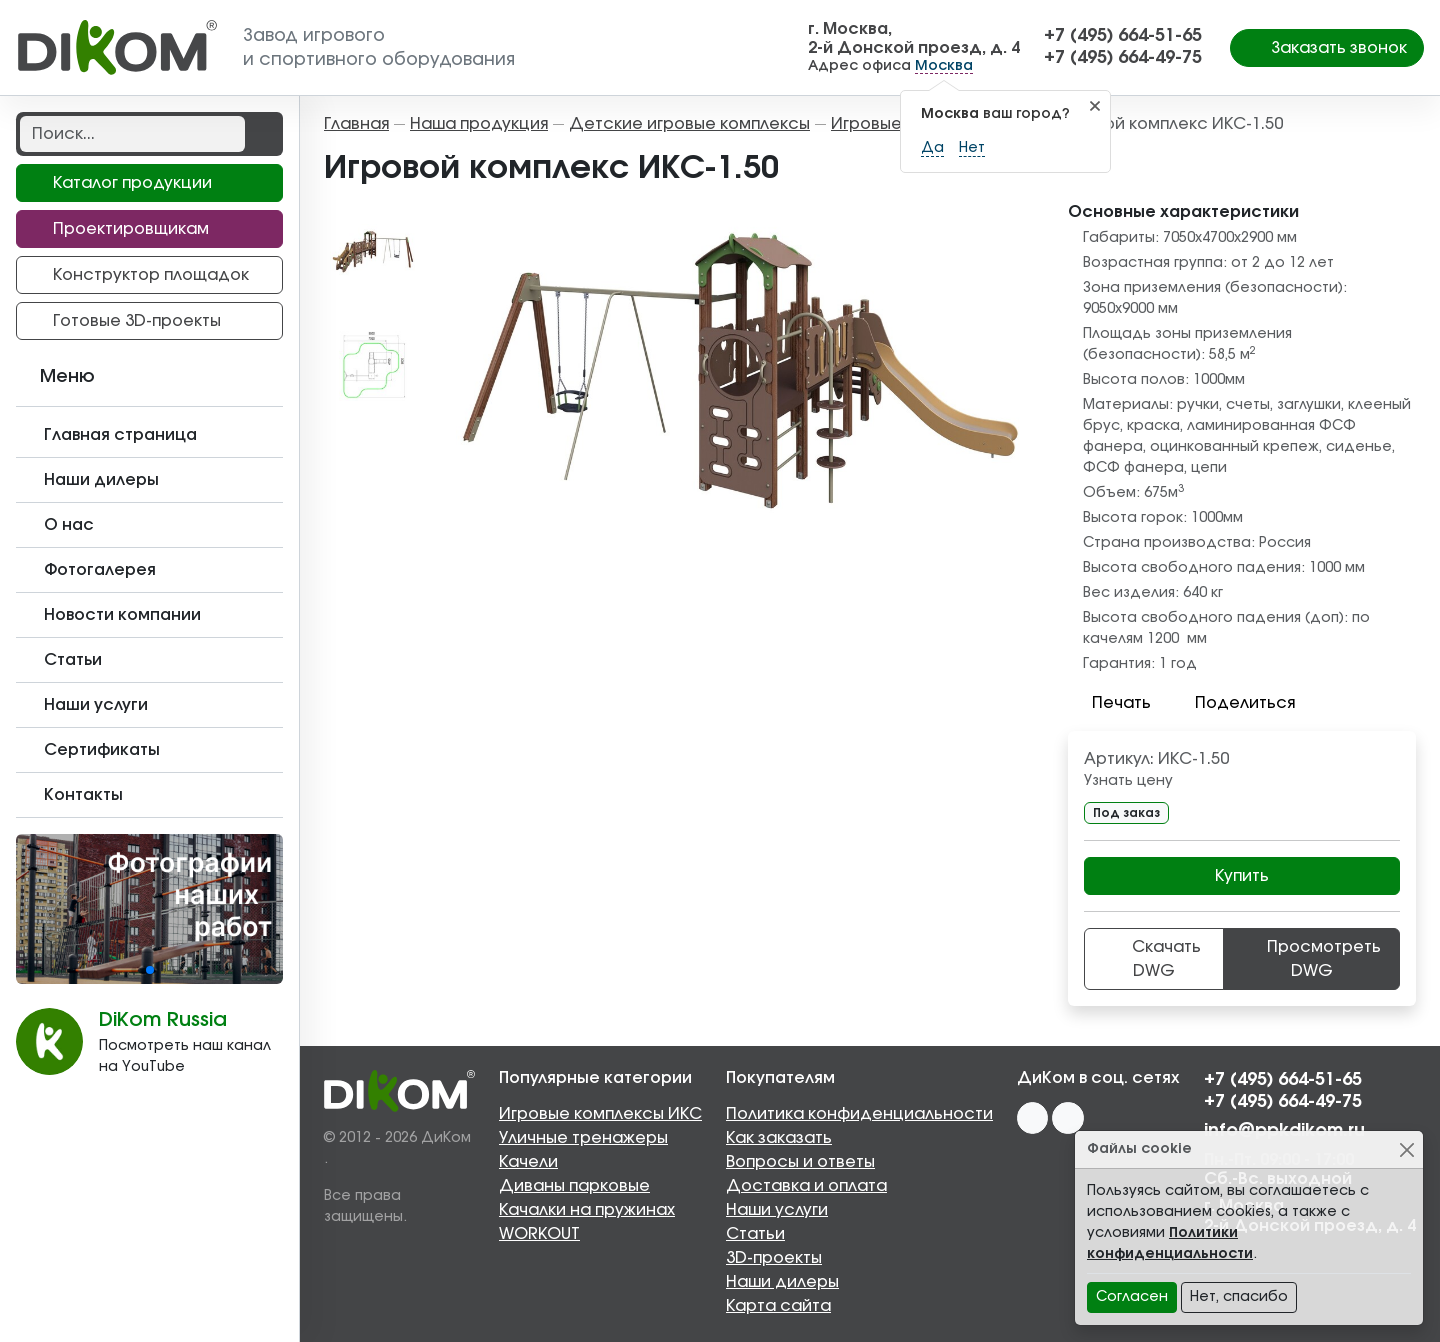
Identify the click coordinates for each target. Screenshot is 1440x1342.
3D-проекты (774, 1258)
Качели (528, 1162)
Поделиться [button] (1233, 703)
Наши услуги (777, 1210)
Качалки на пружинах (587, 1210)
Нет (972, 148)
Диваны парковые (574, 1186)
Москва (944, 66)
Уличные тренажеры (583, 1138)
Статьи (755, 1234)
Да (932, 148)
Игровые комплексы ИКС (600, 1114)
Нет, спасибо (1239, 1297)
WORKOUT (539, 1234)
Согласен (1132, 1297)
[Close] (1406, 1149)
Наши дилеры (782, 1282)
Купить (1242, 876)
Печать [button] (1109, 703)
